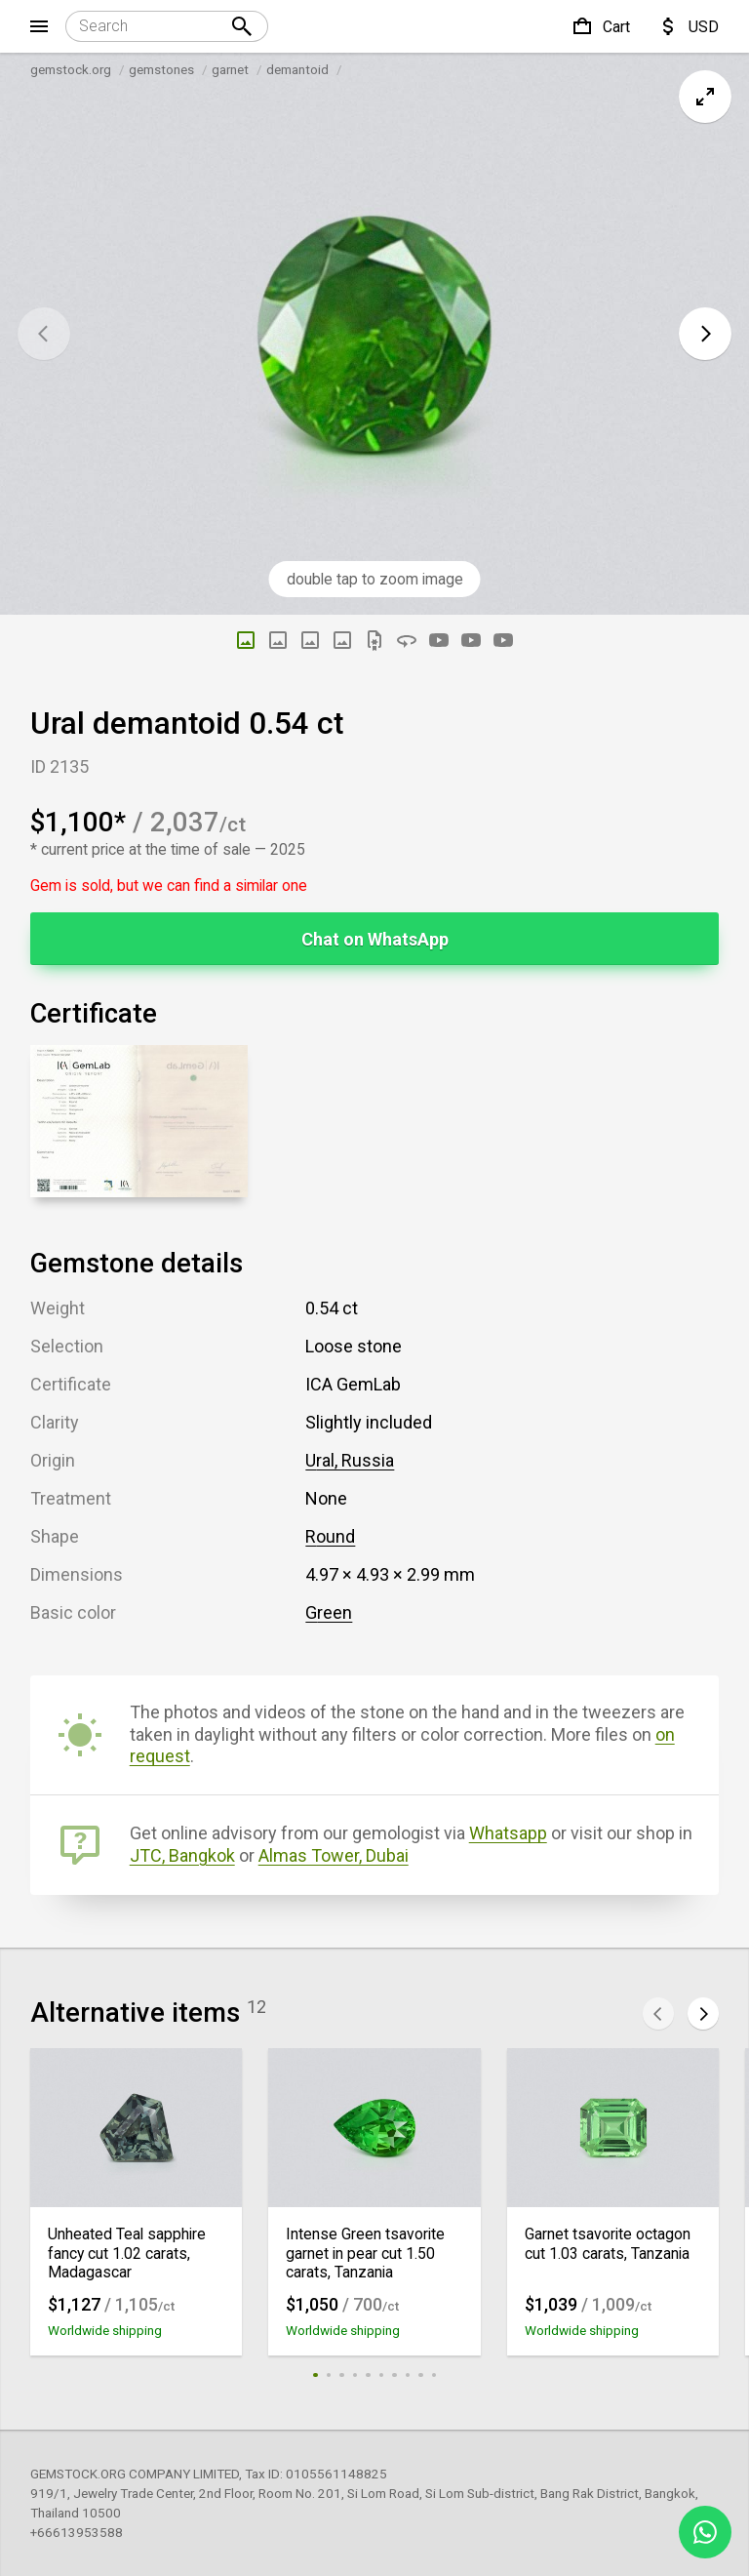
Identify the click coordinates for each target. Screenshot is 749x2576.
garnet (230, 69)
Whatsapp (508, 1833)
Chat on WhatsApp (375, 939)
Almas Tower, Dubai (333, 1855)
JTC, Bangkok (182, 1855)
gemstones (161, 69)
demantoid (297, 69)
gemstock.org (70, 69)
